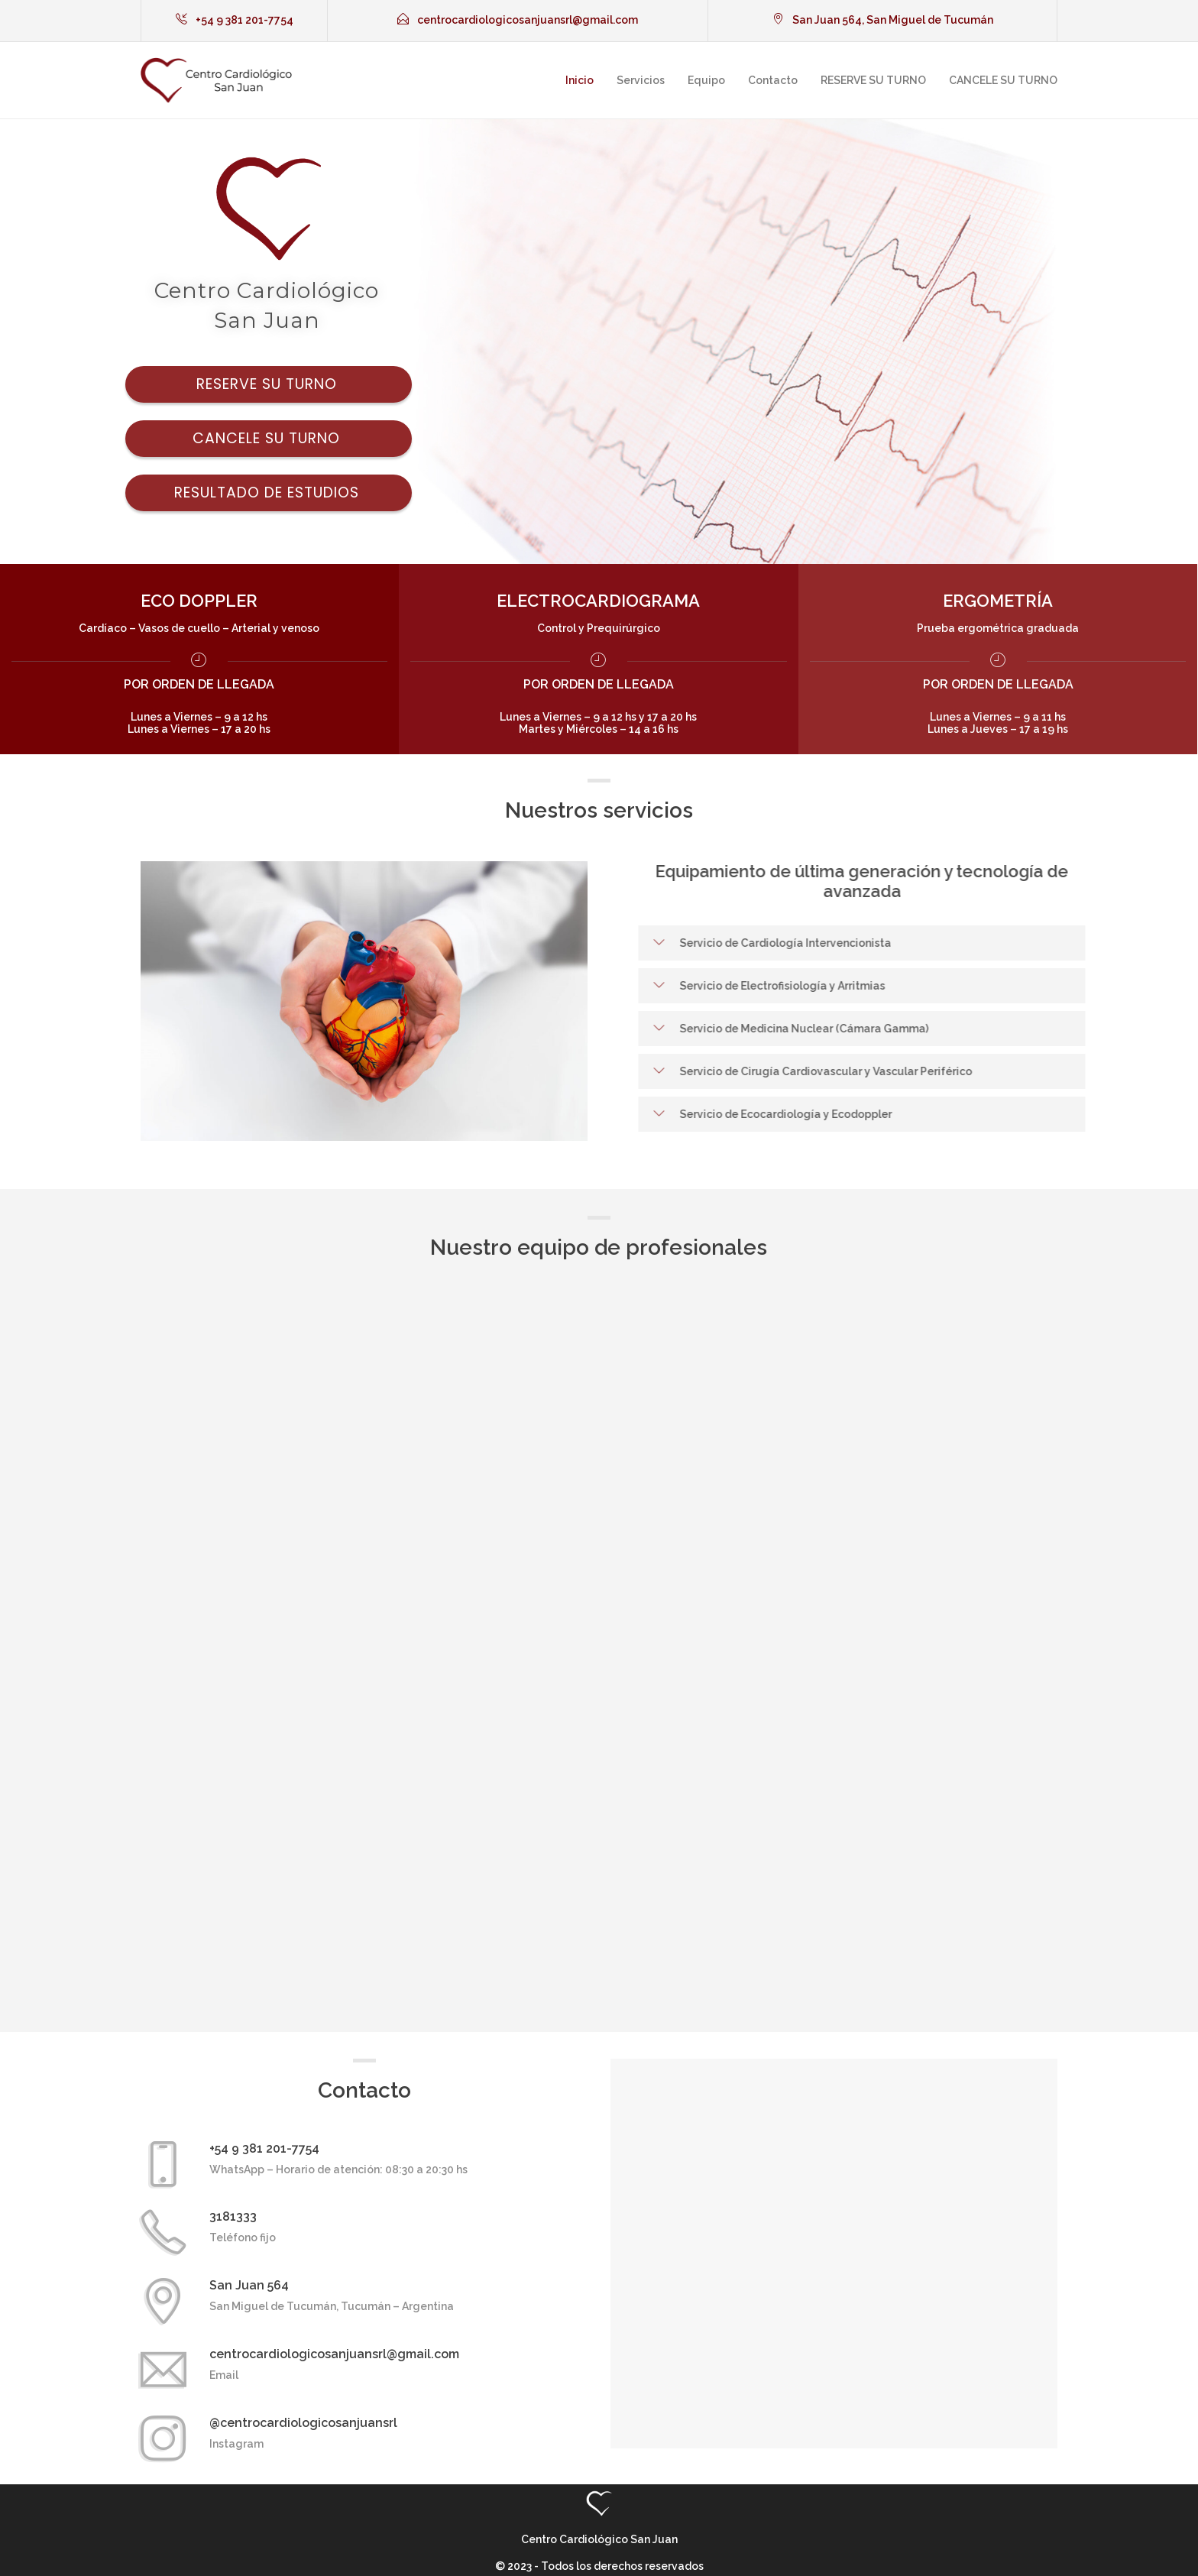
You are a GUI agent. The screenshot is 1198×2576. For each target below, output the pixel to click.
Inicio (579, 80)
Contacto (773, 80)
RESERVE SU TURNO (873, 80)
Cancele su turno (269, 438)
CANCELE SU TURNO (1003, 80)
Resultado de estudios (269, 492)
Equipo (706, 80)
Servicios (641, 80)
